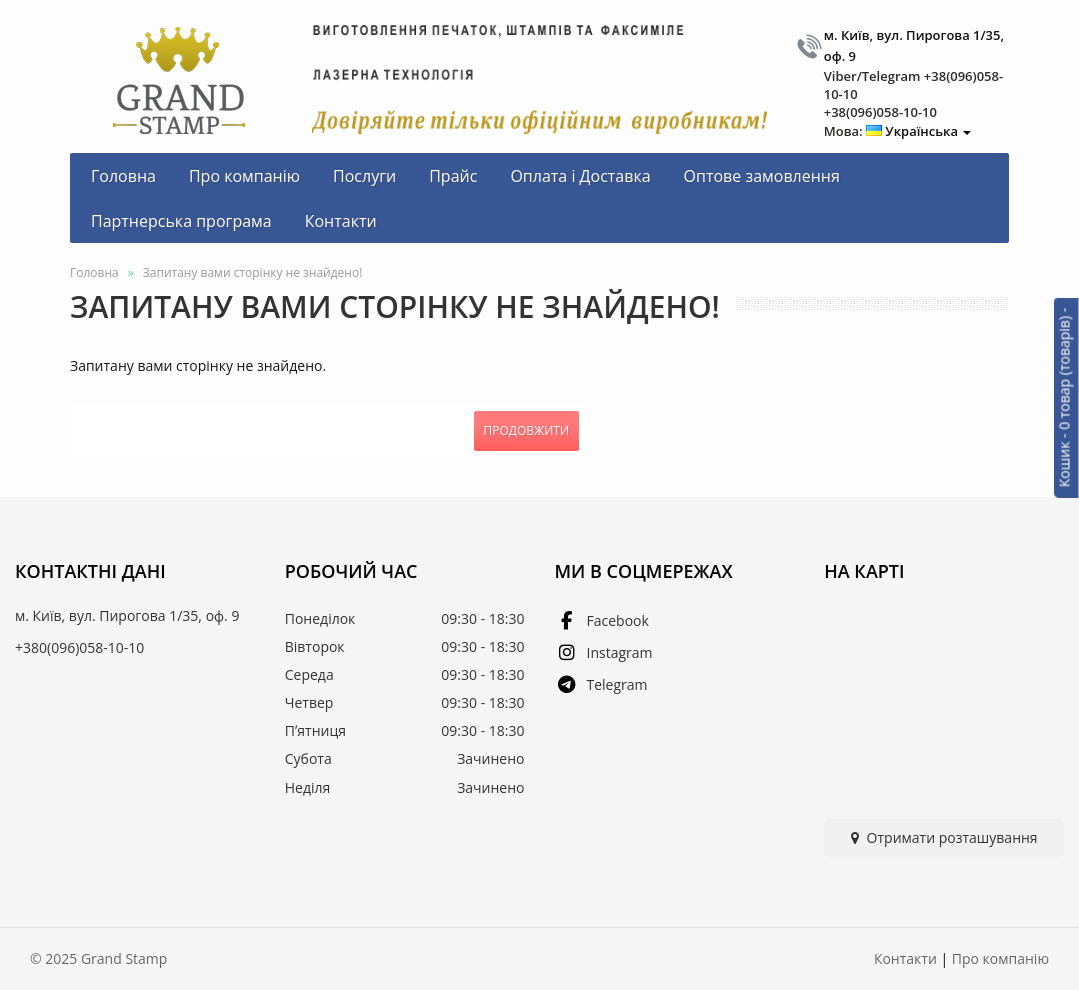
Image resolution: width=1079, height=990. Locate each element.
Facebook (602, 620)
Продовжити (527, 430)
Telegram (601, 684)
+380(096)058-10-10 (79, 647)
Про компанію (1000, 958)
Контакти (905, 958)
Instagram (604, 652)
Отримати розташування (944, 837)
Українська (918, 131)
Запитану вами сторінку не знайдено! (253, 272)
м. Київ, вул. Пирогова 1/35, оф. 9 (127, 615)
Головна (94, 272)
